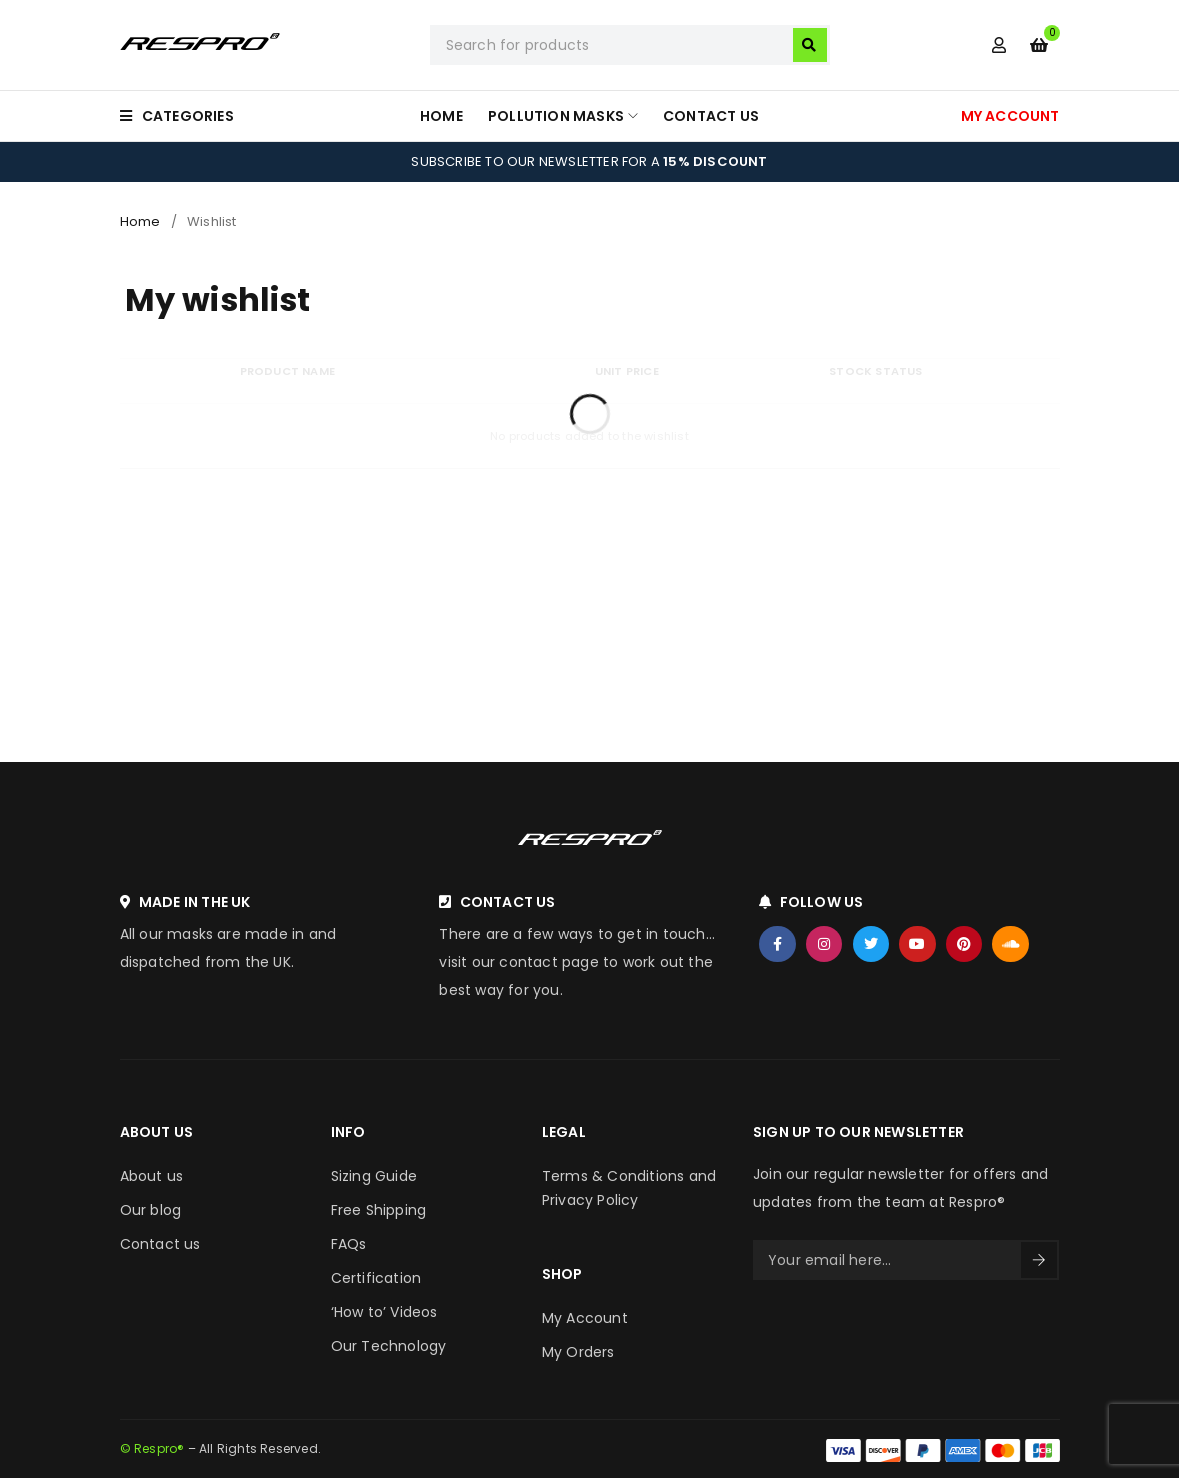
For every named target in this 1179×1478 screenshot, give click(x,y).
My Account (585, 1318)
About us (152, 1176)
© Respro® (152, 1448)
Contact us (160, 1244)
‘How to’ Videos (384, 1312)
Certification (376, 1278)
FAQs (349, 1244)
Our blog (151, 1210)
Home (140, 221)
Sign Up (1039, 1260)
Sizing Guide (374, 1176)
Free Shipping (379, 1210)
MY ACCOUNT (1010, 116)
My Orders (578, 1352)
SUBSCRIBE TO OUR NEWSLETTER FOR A (589, 161)
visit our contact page (518, 962)
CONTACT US (508, 902)
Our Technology (389, 1346)
